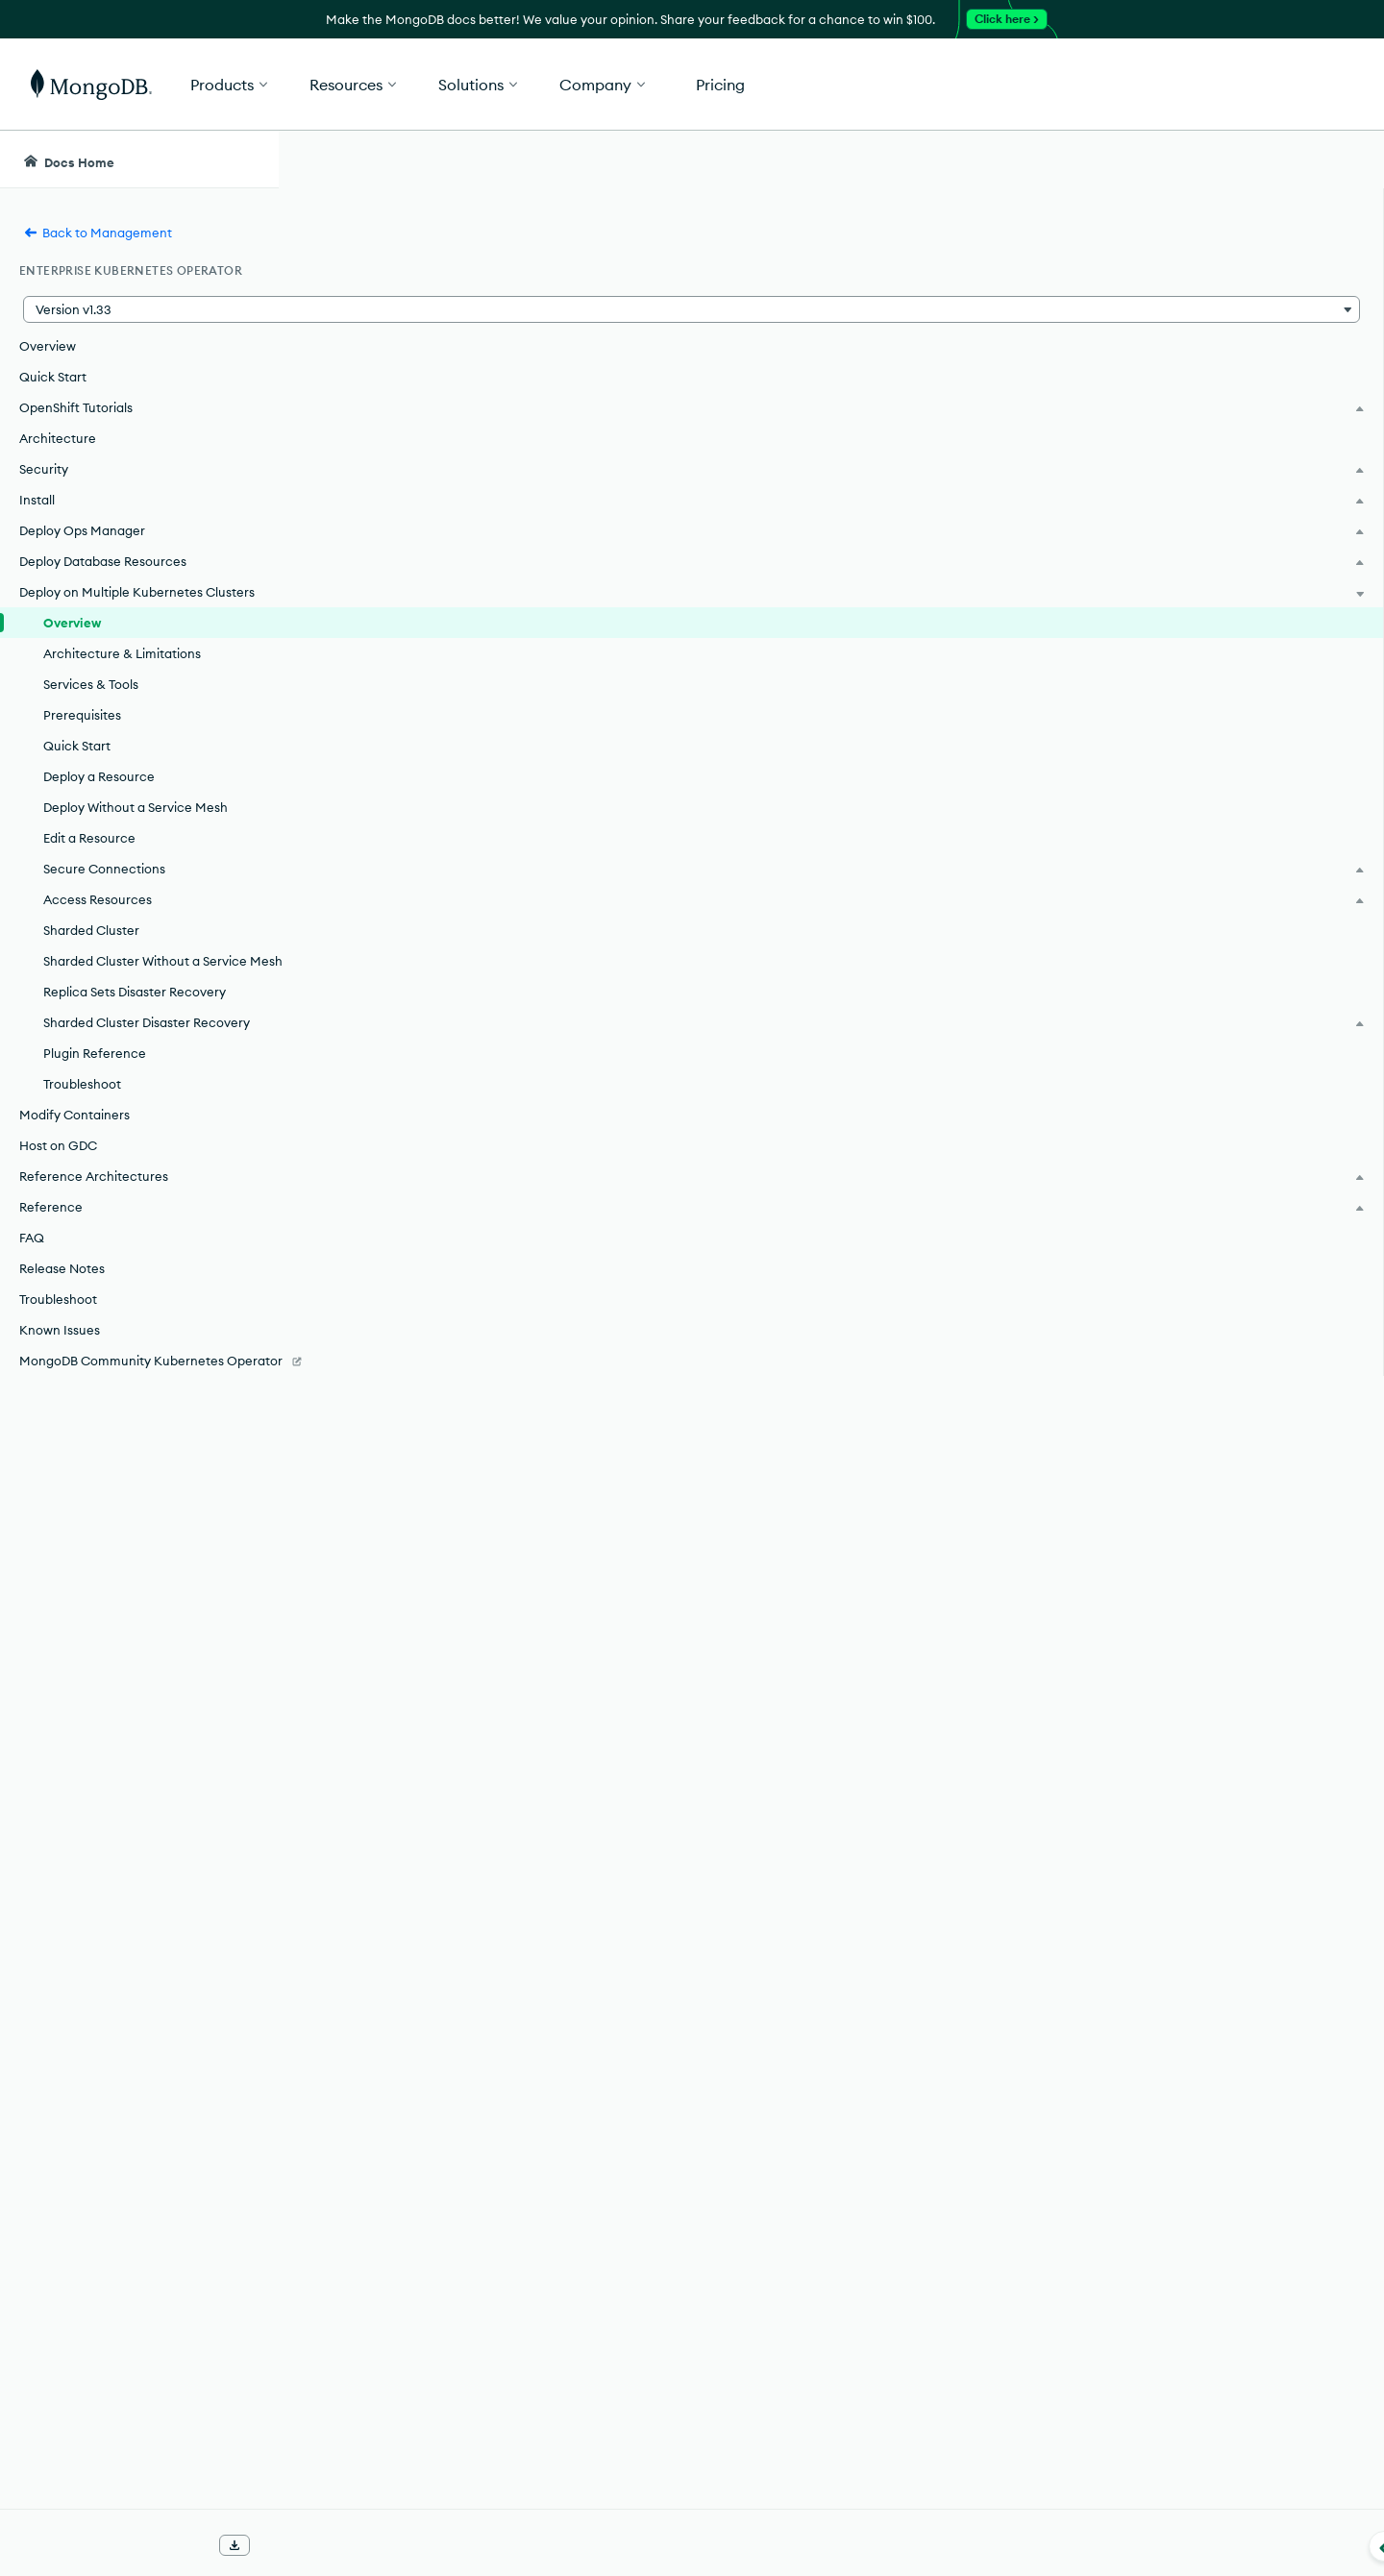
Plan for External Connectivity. (699, 2170)
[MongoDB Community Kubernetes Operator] (139, 1428)
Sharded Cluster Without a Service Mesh (145, 989)
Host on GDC (58, 1203)
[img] (1171, 303)
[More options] (1078, 267)
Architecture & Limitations (122, 672)
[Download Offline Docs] (234, 2545)
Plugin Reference (94, 1110)
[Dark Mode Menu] (1339, 159)
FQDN (692, 2143)
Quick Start (52, 376)
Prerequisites (82, 734)
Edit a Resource (89, 857)
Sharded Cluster (91, 949)
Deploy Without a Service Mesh (135, 826)
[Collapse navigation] (278, 2546)
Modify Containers (74, 1172)
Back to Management (97, 232)
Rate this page (1203, 268)
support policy (770, 479)
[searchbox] (642, 159)
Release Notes (62, 1326)
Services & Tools (90, 703)
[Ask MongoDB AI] (1258, 159)
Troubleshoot (82, 1141)
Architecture (57, 438)
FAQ (31, 1295)
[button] (981, 84)
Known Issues (59, 1387)
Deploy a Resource (99, 795)
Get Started (1286, 84)
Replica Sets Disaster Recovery (134, 1030)
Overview (47, 346)
